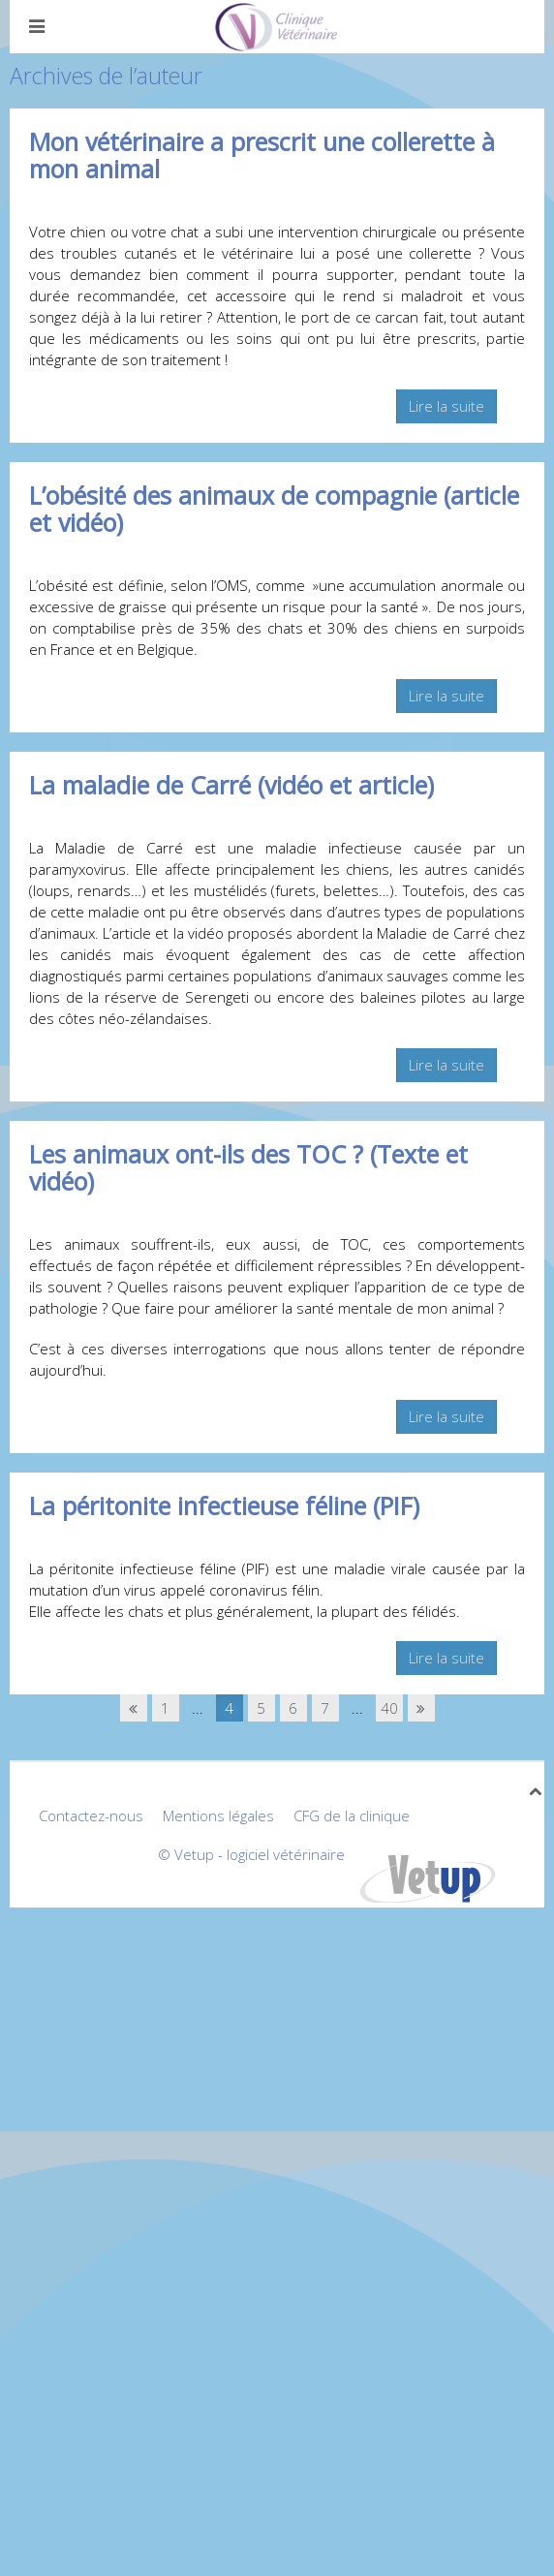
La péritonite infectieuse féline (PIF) (224, 1505)
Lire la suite (446, 406)
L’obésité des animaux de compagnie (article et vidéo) (274, 509)
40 (389, 1708)
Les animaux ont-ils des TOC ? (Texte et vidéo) (248, 1167)
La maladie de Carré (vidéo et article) (231, 784)
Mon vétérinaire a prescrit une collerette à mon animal (262, 155)
